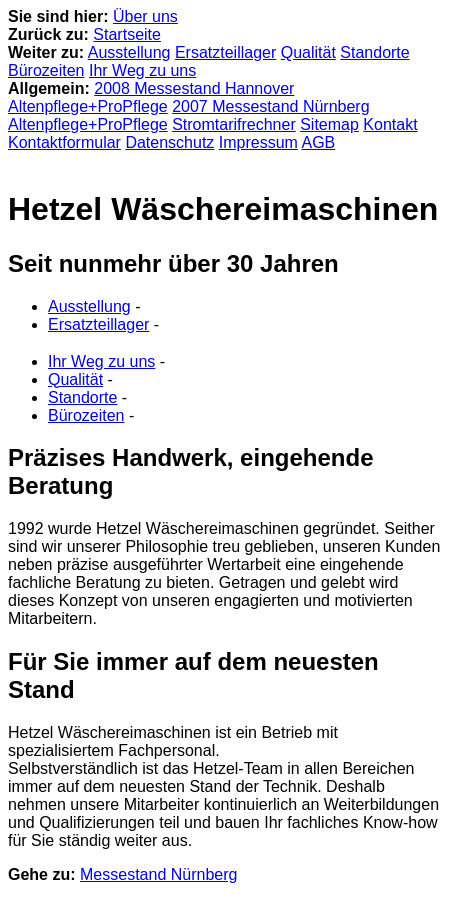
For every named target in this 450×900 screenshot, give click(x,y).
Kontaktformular (64, 142)
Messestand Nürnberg (158, 874)
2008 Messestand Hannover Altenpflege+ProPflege (151, 97)
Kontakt (390, 124)
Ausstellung (129, 52)
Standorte (374, 52)
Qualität (308, 52)
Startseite (127, 34)
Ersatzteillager (225, 52)
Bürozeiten (46, 70)
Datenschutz (169, 142)
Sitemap (329, 124)
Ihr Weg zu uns (142, 70)
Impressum (258, 142)
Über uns (145, 16)
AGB (318, 142)
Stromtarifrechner (234, 124)
